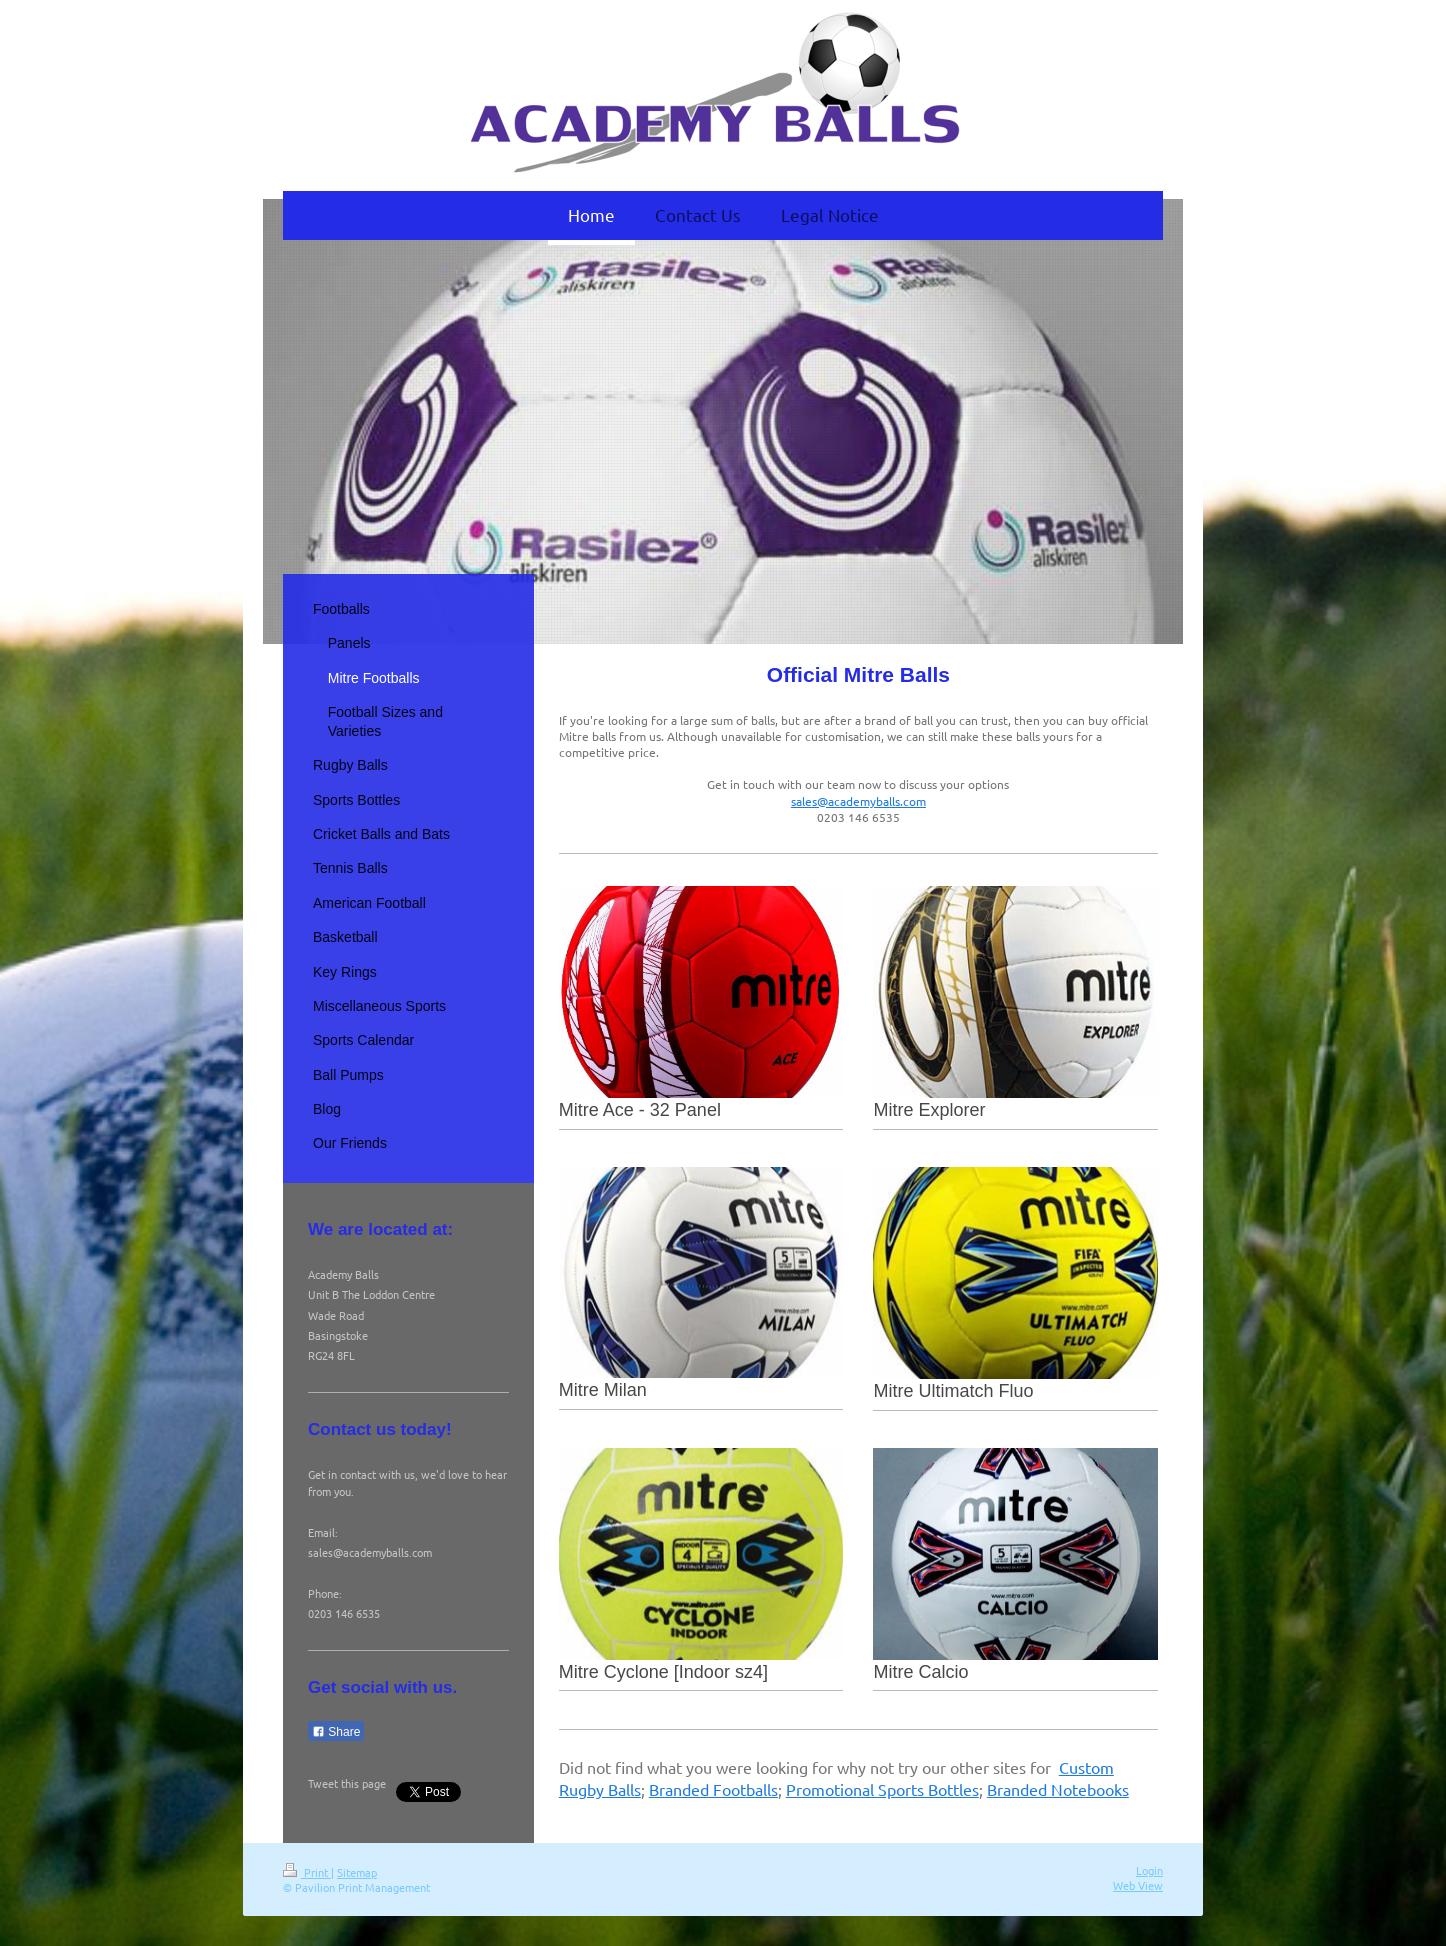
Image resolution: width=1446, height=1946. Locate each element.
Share (336, 1732)
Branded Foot (697, 1789)
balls (762, 1789)
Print (307, 1872)
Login (1149, 1870)
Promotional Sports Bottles (882, 1789)
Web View (1138, 1885)
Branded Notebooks (1058, 1789)
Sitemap (357, 1872)
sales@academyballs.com (858, 801)
